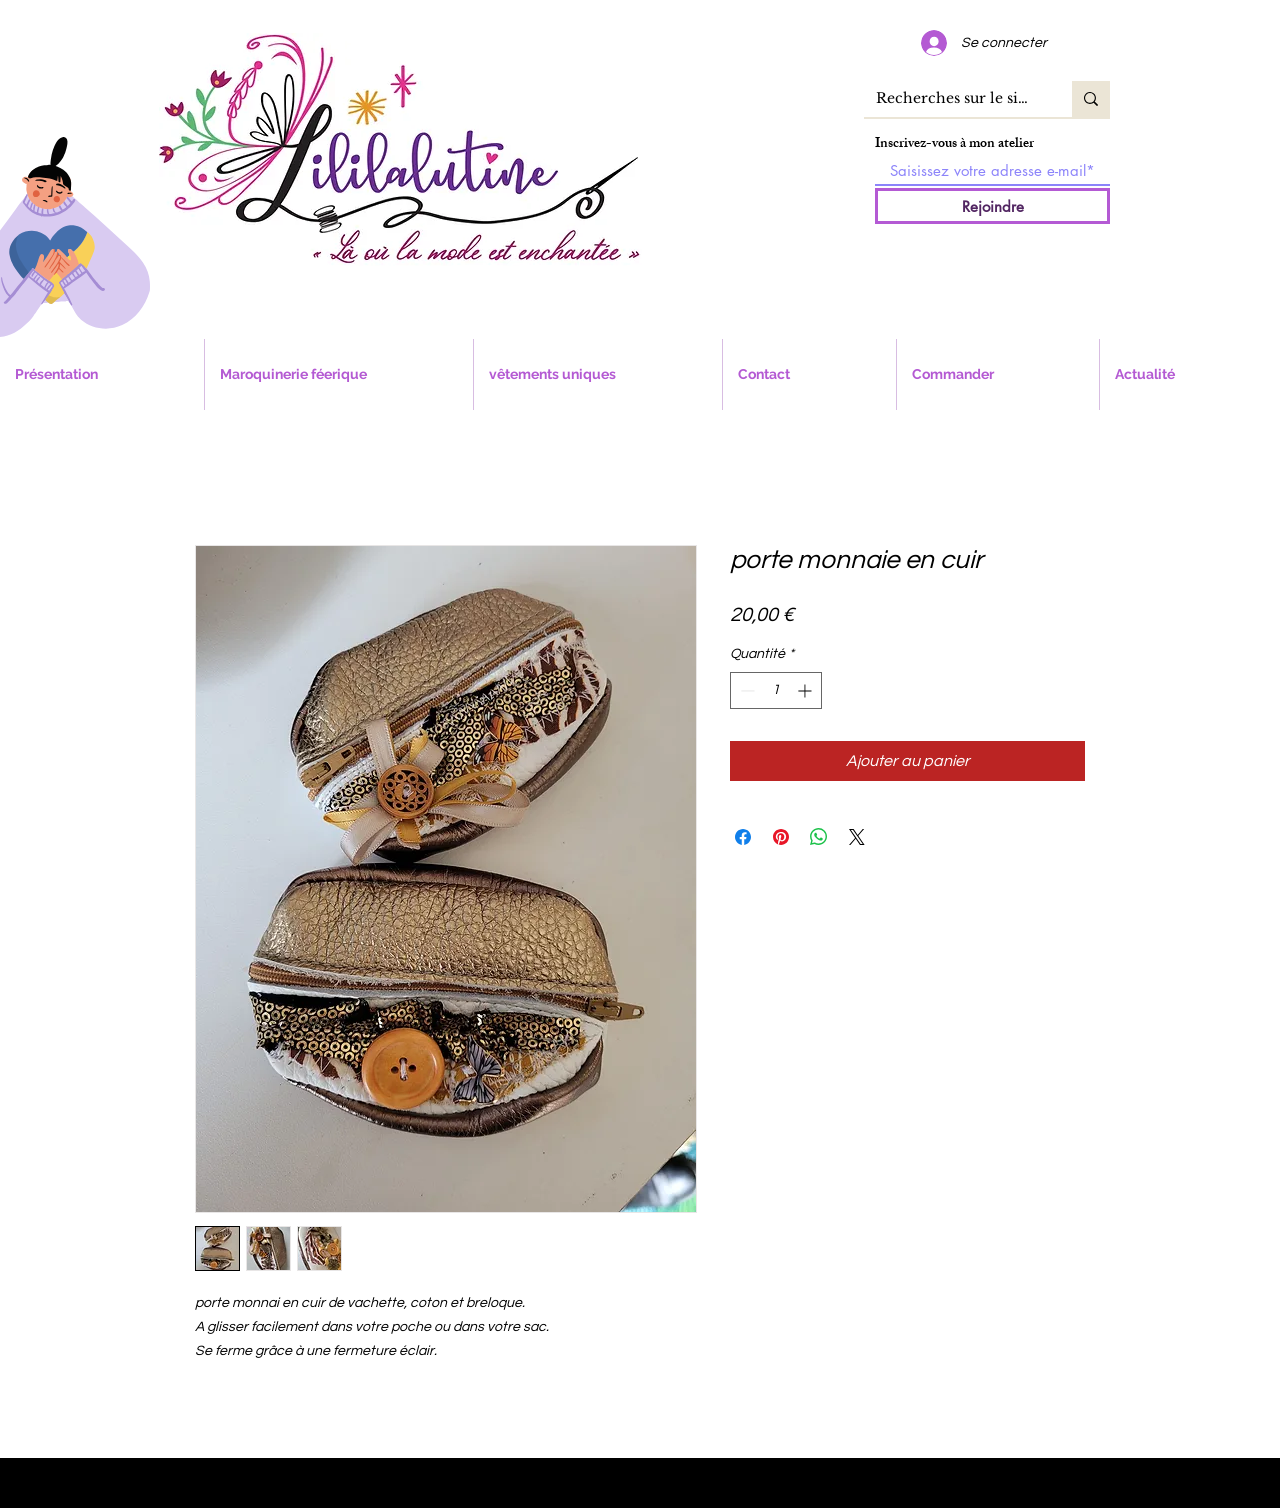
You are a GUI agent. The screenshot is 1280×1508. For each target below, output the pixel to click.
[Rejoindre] (992, 206)
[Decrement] (745, 690)
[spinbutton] (776, 690)
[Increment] (806, 690)
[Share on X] (857, 837)
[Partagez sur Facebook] (743, 837)
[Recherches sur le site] (953, 99)
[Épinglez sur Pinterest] (781, 837)
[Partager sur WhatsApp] (819, 837)
